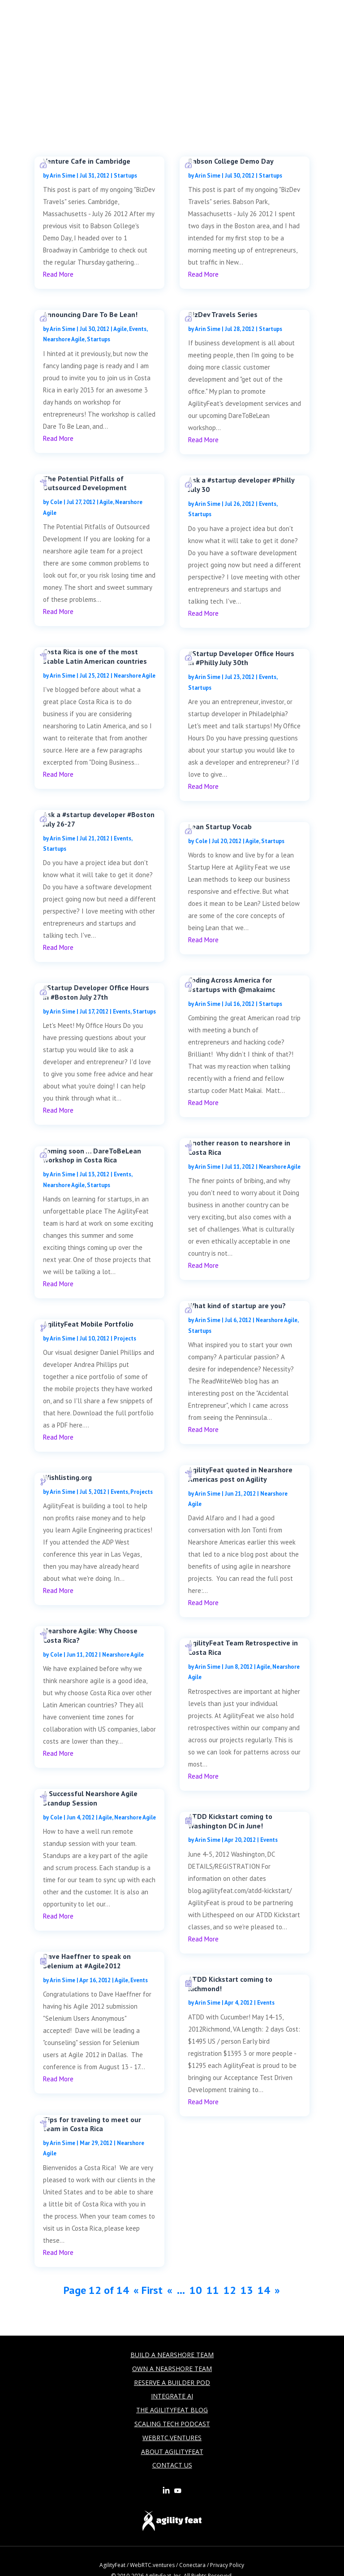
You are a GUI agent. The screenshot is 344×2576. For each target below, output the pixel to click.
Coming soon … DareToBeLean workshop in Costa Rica (92, 1155)
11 (212, 2290)
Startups (125, 175)
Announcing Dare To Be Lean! (90, 314)
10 (195, 2290)
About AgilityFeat (172, 2451)
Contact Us (172, 2465)
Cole (56, 502)
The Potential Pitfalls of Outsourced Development (85, 483)
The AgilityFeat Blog (172, 2410)
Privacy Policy (227, 2565)
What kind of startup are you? (237, 1305)
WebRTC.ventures (152, 2565)
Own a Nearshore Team (172, 2368)
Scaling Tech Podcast (172, 2423)
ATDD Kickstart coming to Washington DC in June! (230, 1821)
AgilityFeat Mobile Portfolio (88, 1323)
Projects (125, 1338)
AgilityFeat (112, 2565)
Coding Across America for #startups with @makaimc (231, 984)
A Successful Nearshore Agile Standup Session (90, 1798)
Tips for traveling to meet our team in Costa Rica (92, 2124)
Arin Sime (62, 175)
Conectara (192, 2565)
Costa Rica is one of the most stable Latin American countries (95, 656)
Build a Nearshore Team (172, 2354)
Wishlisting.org (67, 1477)
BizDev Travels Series (223, 314)
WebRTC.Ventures (172, 2437)
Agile (120, 329)
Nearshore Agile (64, 339)
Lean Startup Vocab (220, 826)
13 (247, 2290)
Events (137, 329)
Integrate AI (172, 2396)
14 (264, 2290)
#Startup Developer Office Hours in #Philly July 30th (241, 658)
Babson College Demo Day (231, 161)
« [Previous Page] (169, 2290)
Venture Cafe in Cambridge (86, 161)
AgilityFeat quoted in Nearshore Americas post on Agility (240, 1474)
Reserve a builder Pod (172, 2382)
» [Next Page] (277, 2290)
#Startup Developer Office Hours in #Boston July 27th (96, 992)
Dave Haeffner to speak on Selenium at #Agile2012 (87, 1961)
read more (58, 274)
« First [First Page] (148, 2290)
